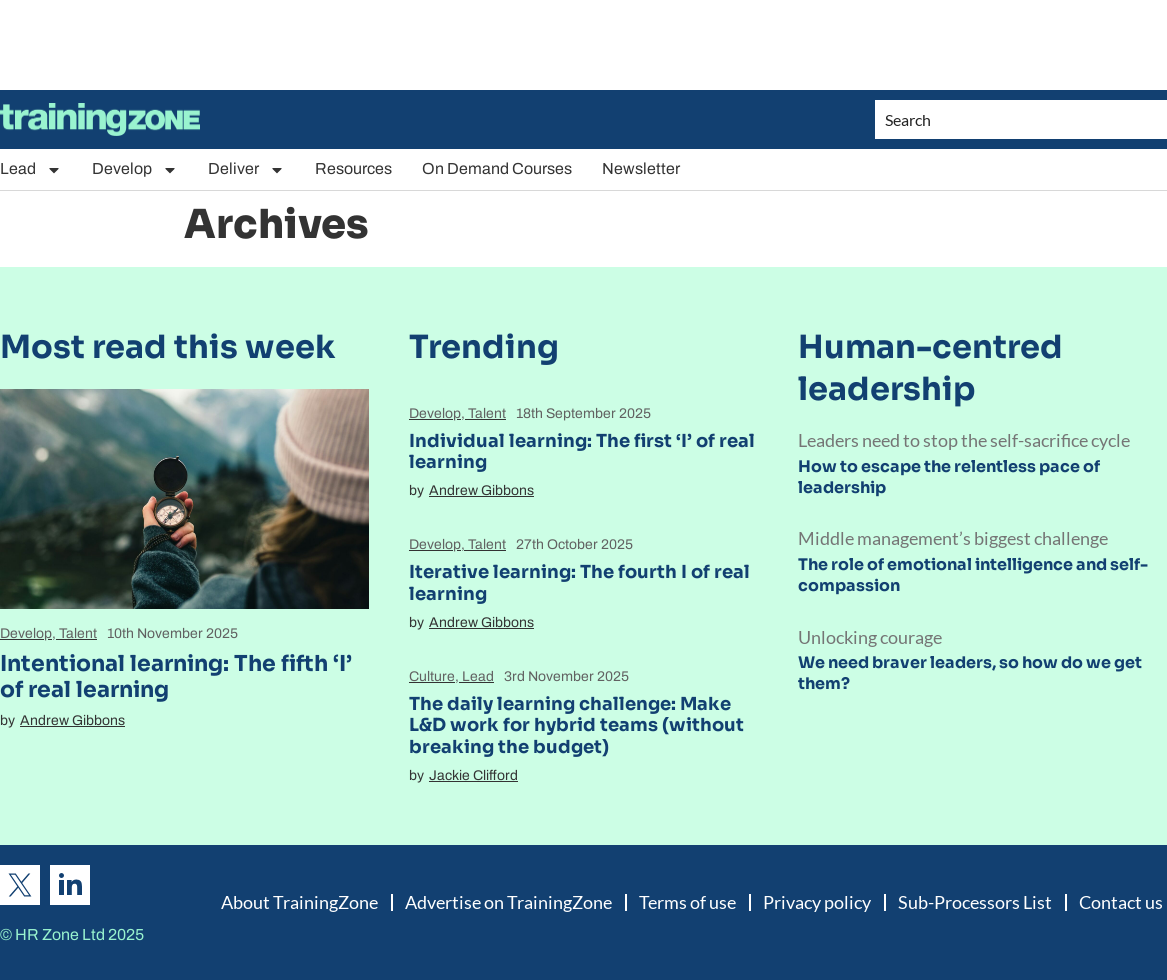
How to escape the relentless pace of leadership (949, 477)
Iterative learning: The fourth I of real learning (579, 583)
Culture (432, 676)
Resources (353, 168)
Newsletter (641, 168)
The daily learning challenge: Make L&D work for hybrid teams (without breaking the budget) (576, 725)
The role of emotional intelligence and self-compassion (973, 575)
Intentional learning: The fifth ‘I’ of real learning (176, 676)
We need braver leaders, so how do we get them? (970, 673)
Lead (31, 169)
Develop (135, 169)
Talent (78, 633)
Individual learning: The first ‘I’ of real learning (582, 452)
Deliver (246, 169)
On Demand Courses (497, 168)
